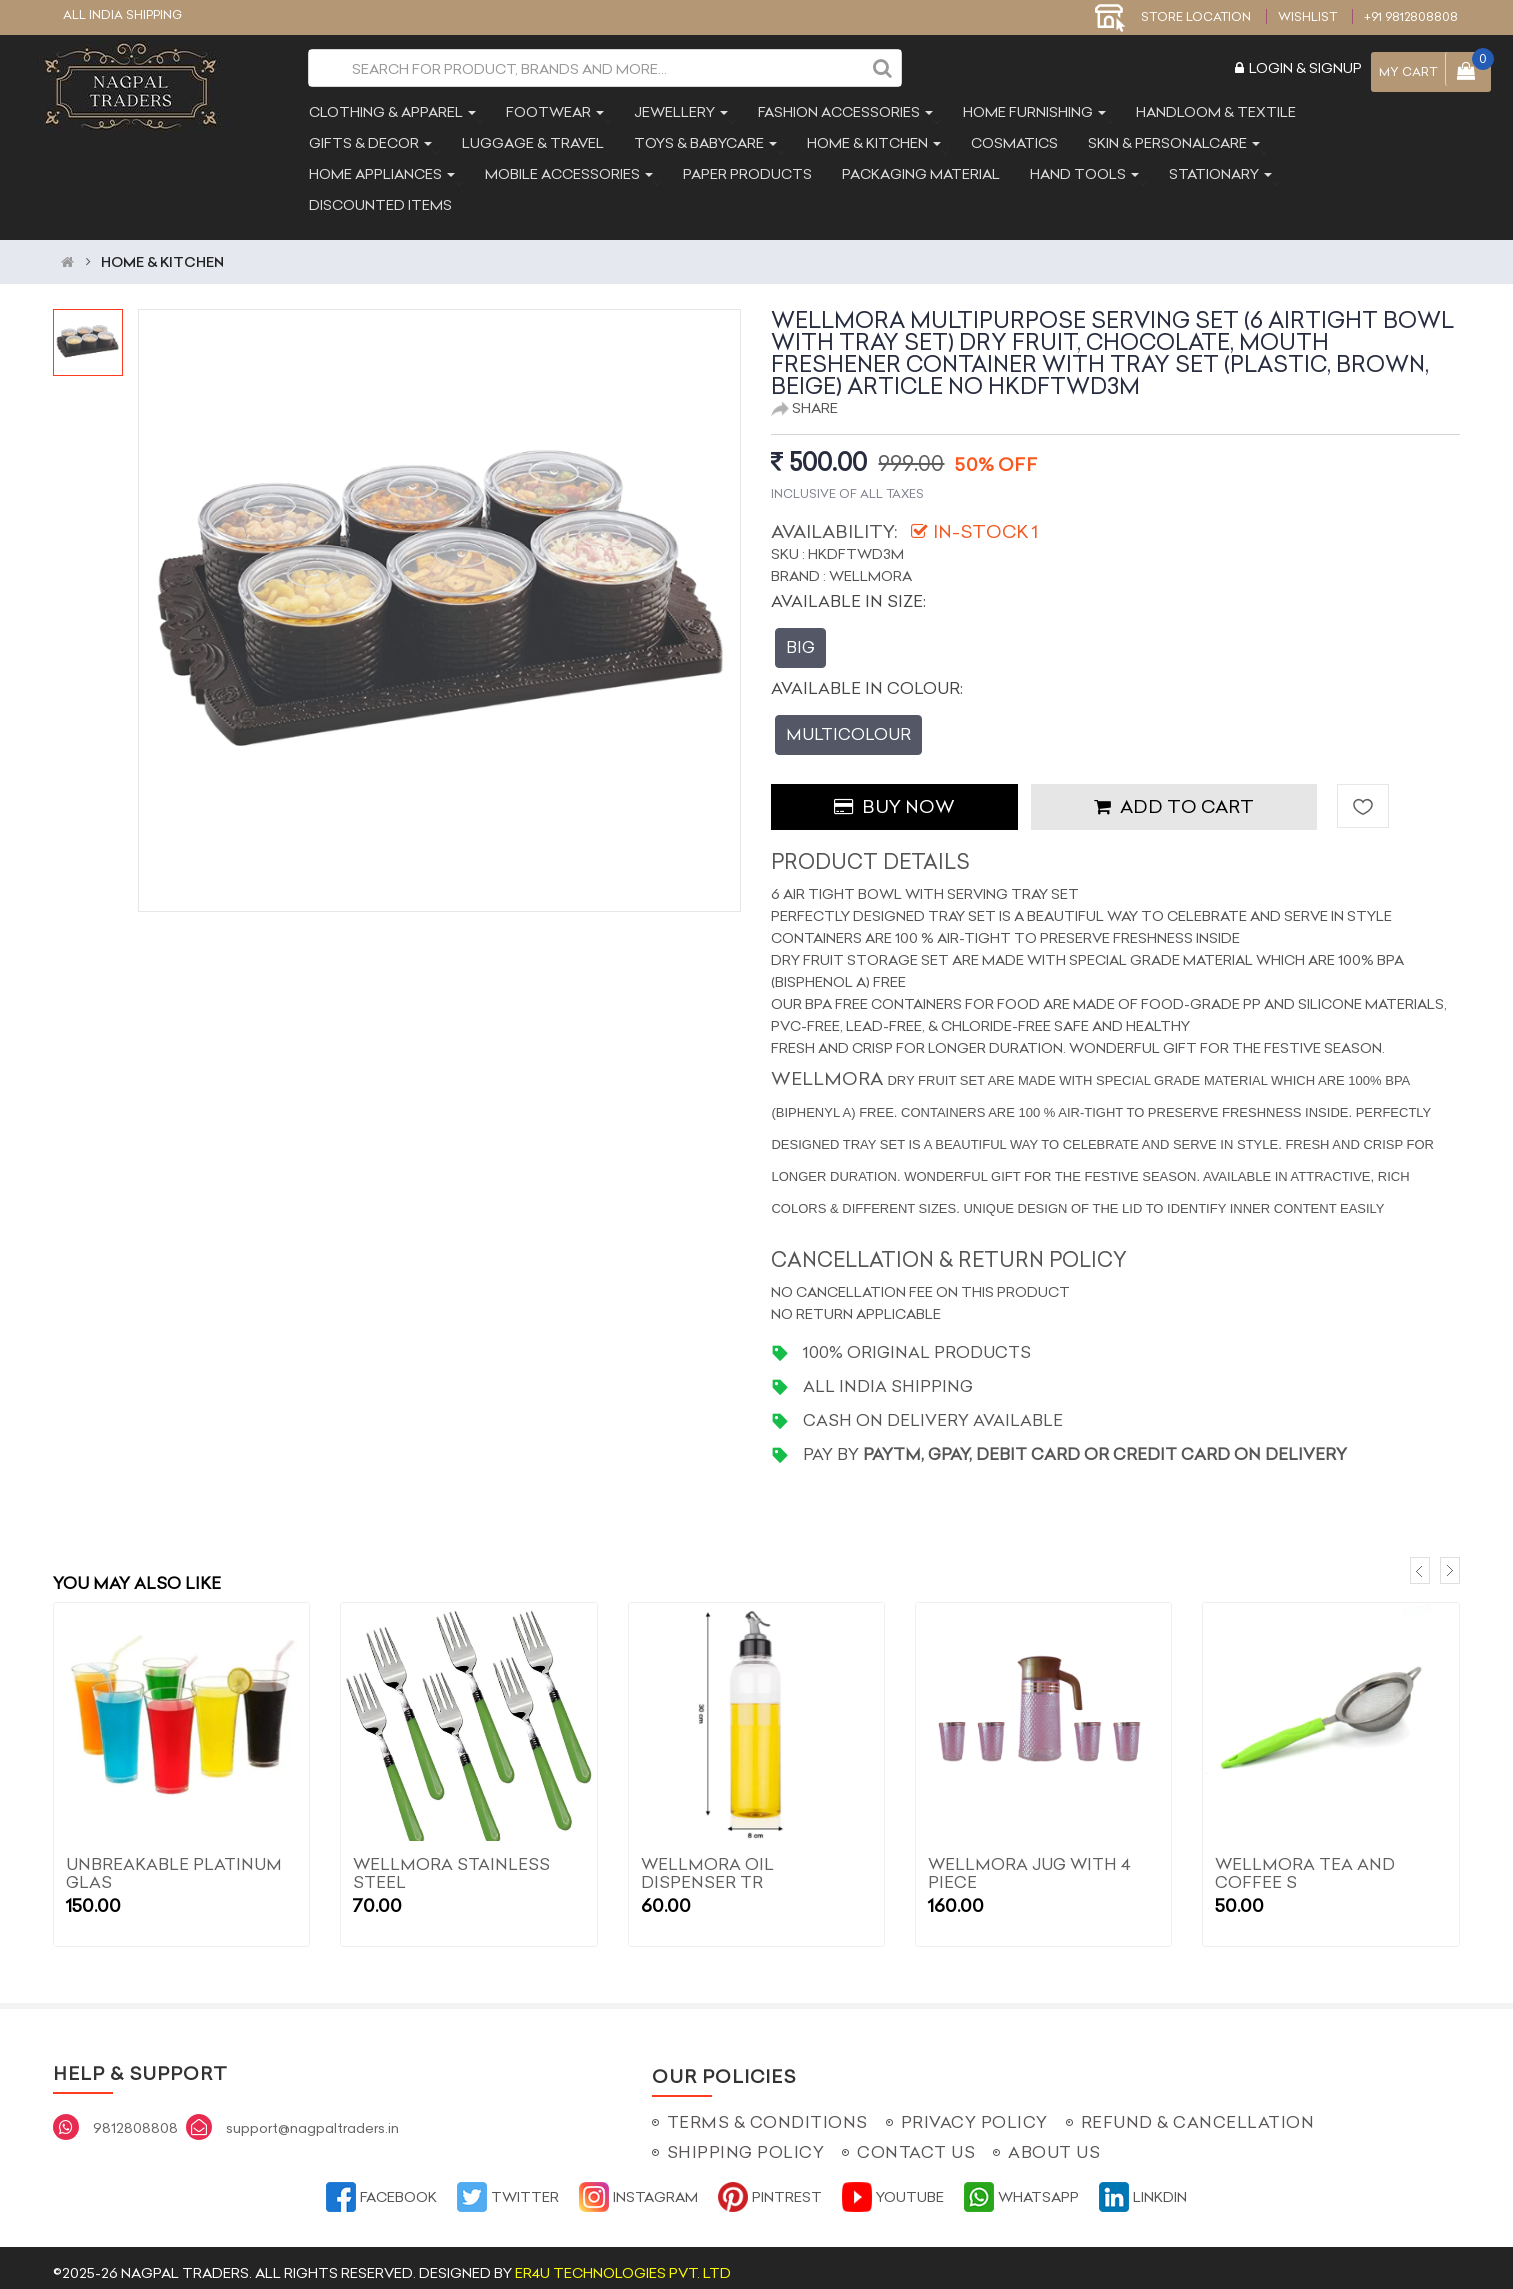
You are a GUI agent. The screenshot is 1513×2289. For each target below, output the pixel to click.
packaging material (919, 172)
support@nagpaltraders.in (312, 2118)
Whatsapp (1021, 2187)
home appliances (380, 172)
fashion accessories (843, 110)
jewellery (679, 110)
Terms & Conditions (767, 2112)
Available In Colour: (867, 677)
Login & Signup (1298, 68)
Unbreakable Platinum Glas (174, 1863)
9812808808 (135, 2118)
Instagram (638, 2187)
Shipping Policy (746, 2142)
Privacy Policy (974, 2112)
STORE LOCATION (1173, 16)
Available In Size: (848, 590)
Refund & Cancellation (1198, 2112)
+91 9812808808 (1411, 16)
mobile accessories (567, 172)
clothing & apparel (390, 110)
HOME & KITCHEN (162, 251)
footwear (553, 110)
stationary (1218, 172)
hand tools (1082, 172)
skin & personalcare (1172, 141)
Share (804, 397)
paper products (745, 172)
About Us (1054, 2142)
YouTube (893, 2187)
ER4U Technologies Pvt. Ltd (623, 2263)
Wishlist (1307, 16)
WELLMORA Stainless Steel (451, 1863)
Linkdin (1143, 2187)
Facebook (381, 2187)
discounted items (378, 203)
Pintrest (770, 2187)
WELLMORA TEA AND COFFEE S (1305, 1863)
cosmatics (1012, 141)
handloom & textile (1214, 110)
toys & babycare (703, 141)
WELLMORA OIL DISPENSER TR (707, 1863)
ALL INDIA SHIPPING (122, 14)
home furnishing (1032, 110)
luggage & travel (531, 141)
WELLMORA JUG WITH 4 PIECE (1029, 1863)
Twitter (508, 2187)
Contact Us (916, 2142)
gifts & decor (368, 141)
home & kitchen (872, 141)
